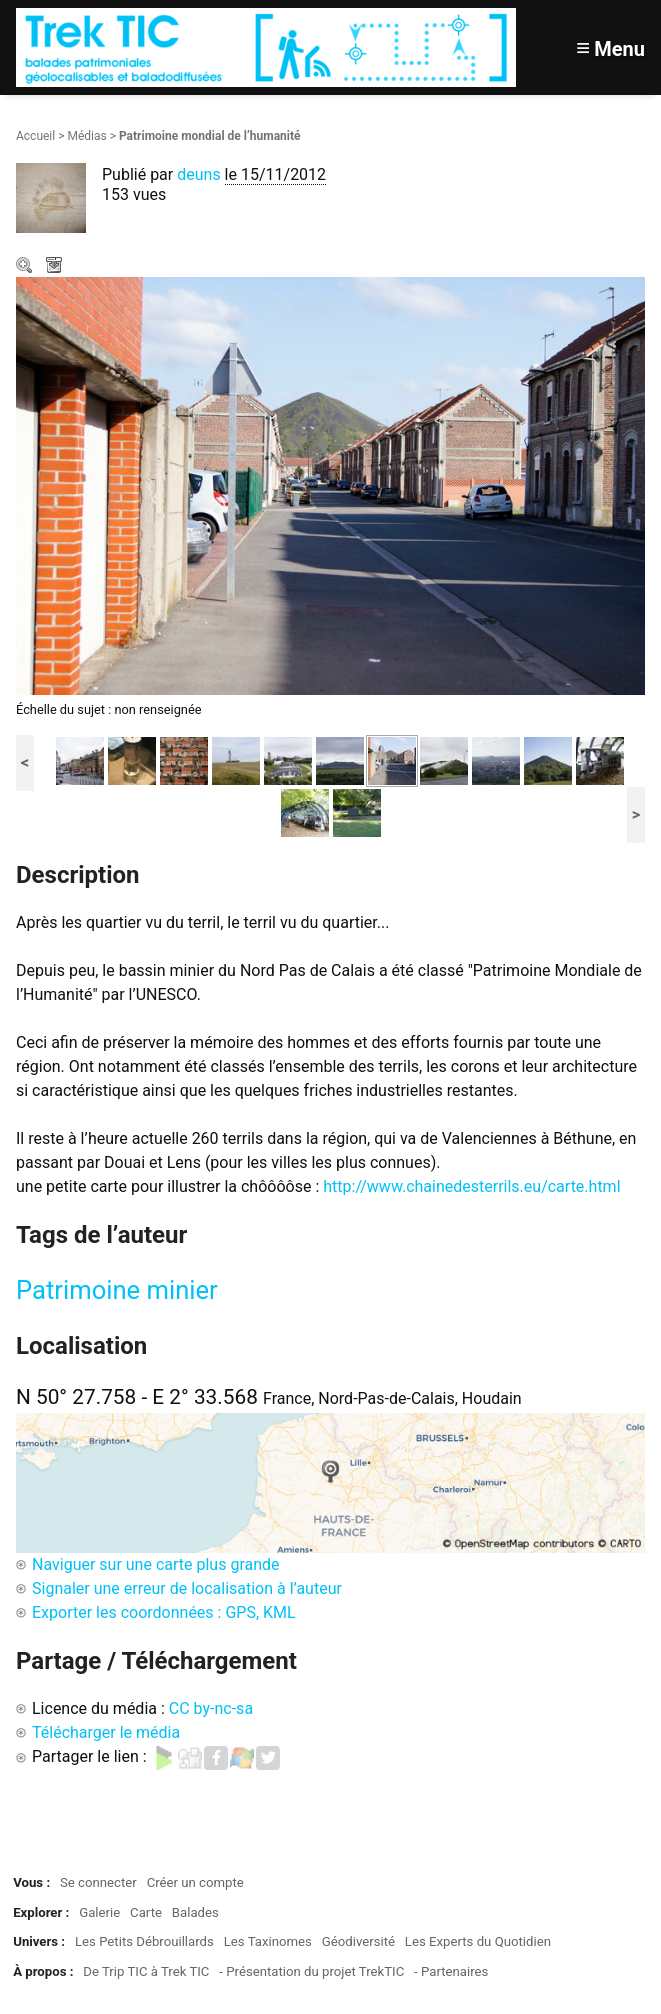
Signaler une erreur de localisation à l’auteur (187, 1588)
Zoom (26, 267)
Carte (146, 1912)
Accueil (35, 136)
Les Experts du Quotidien (478, 1941)
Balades (195, 1912)
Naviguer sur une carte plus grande (156, 1564)
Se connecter (98, 1882)
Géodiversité (358, 1941)
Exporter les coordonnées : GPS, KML (164, 1612)
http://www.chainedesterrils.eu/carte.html (471, 1186)
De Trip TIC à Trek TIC (146, 1971)
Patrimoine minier (117, 1290)
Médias (86, 136)
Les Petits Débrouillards (144, 1941)
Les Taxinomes (268, 1941)
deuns (198, 174)
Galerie (99, 1912)
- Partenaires (451, 1971)
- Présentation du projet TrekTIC (311, 1971)
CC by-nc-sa (211, 1708)
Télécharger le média (56, 267)
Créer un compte (195, 1882)
